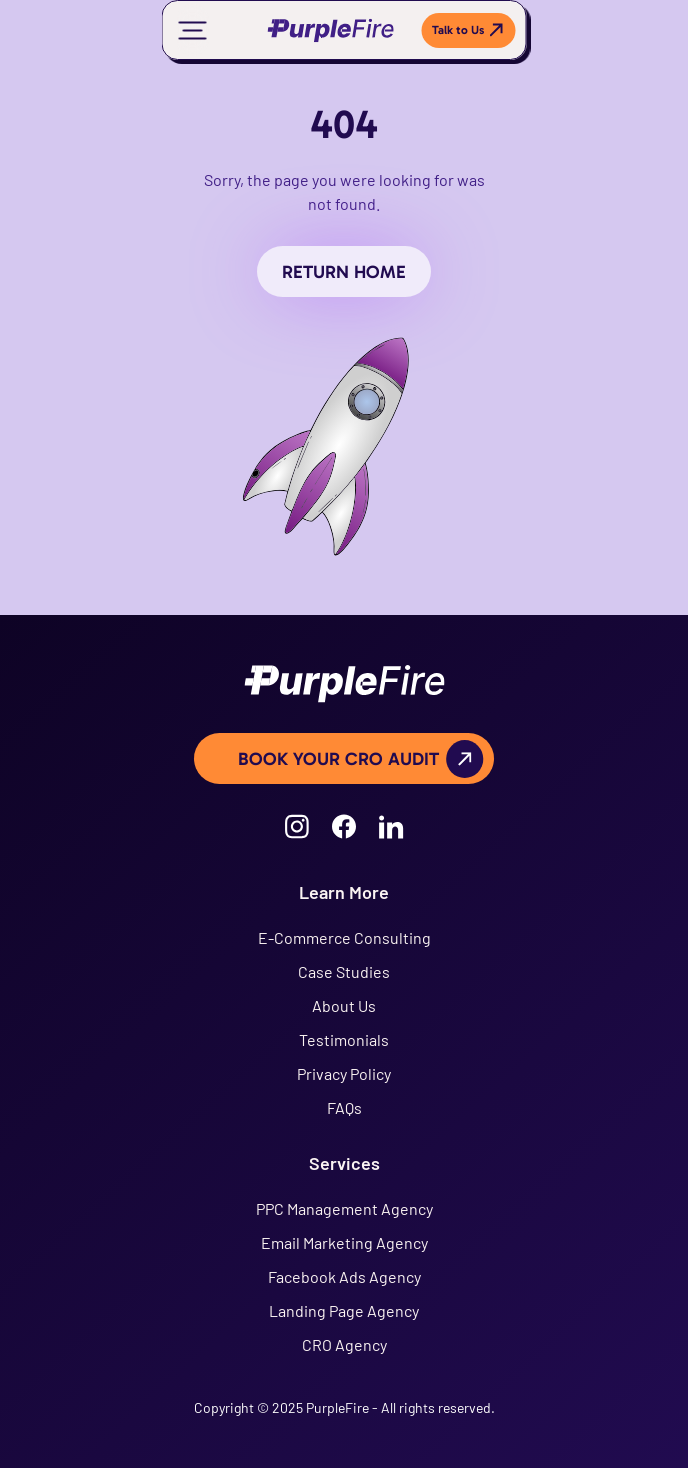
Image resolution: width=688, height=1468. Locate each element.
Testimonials (344, 1039)
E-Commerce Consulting (344, 937)
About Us (344, 1005)
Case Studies (344, 971)
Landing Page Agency (344, 1310)
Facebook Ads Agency (344, 1276)
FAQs (344, 1107)
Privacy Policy (344, 1073)
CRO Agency (344, 1344)
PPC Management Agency (344, 1208)
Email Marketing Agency (344, 1242)
